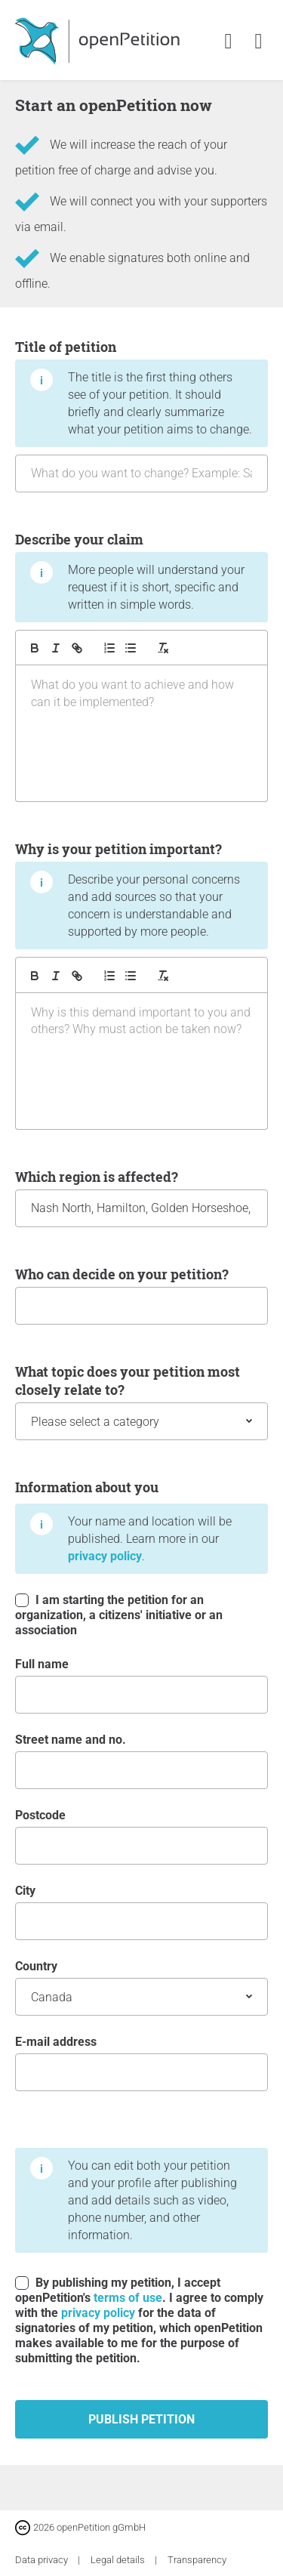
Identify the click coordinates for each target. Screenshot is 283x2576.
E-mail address (141, 2063)
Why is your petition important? (141, 984)
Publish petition (141, 2419)
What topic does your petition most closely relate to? (141, 1401)
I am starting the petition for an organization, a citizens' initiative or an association (119, 1615)
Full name (141, 1685)
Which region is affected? (141, 1197)
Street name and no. (141, 1760)
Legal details (119, 2559)
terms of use (128, 2298)
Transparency (197, 2559)
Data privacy (42, 2559)
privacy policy (105, 1556)
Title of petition (141, 415)
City (141, 1911)
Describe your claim (141, 666)
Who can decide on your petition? (141, 1295)
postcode (141, 1836)
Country (141, 1987)
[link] (258, 42)
